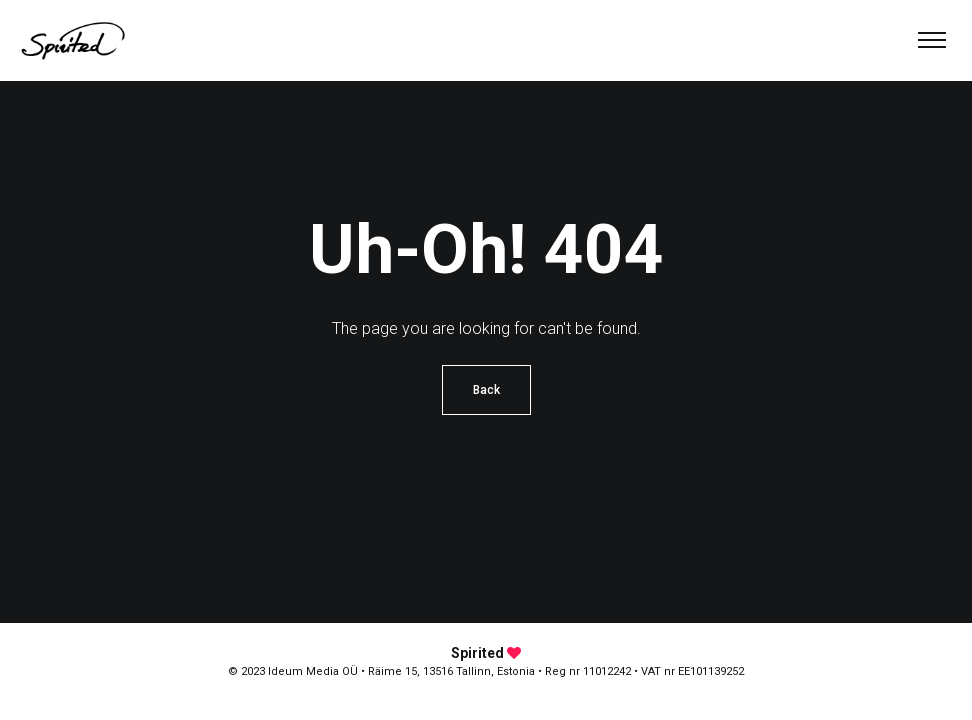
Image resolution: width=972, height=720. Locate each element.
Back (486, 390)
